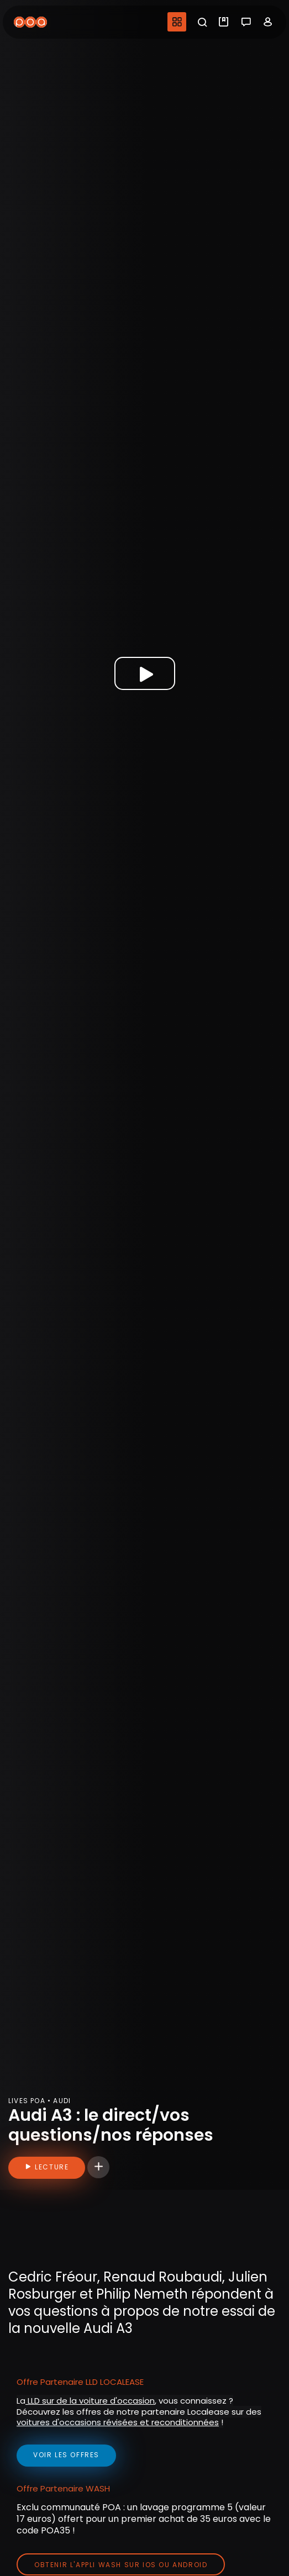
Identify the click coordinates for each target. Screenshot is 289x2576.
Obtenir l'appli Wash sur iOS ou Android (120, 2564)
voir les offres (66, 2454)
